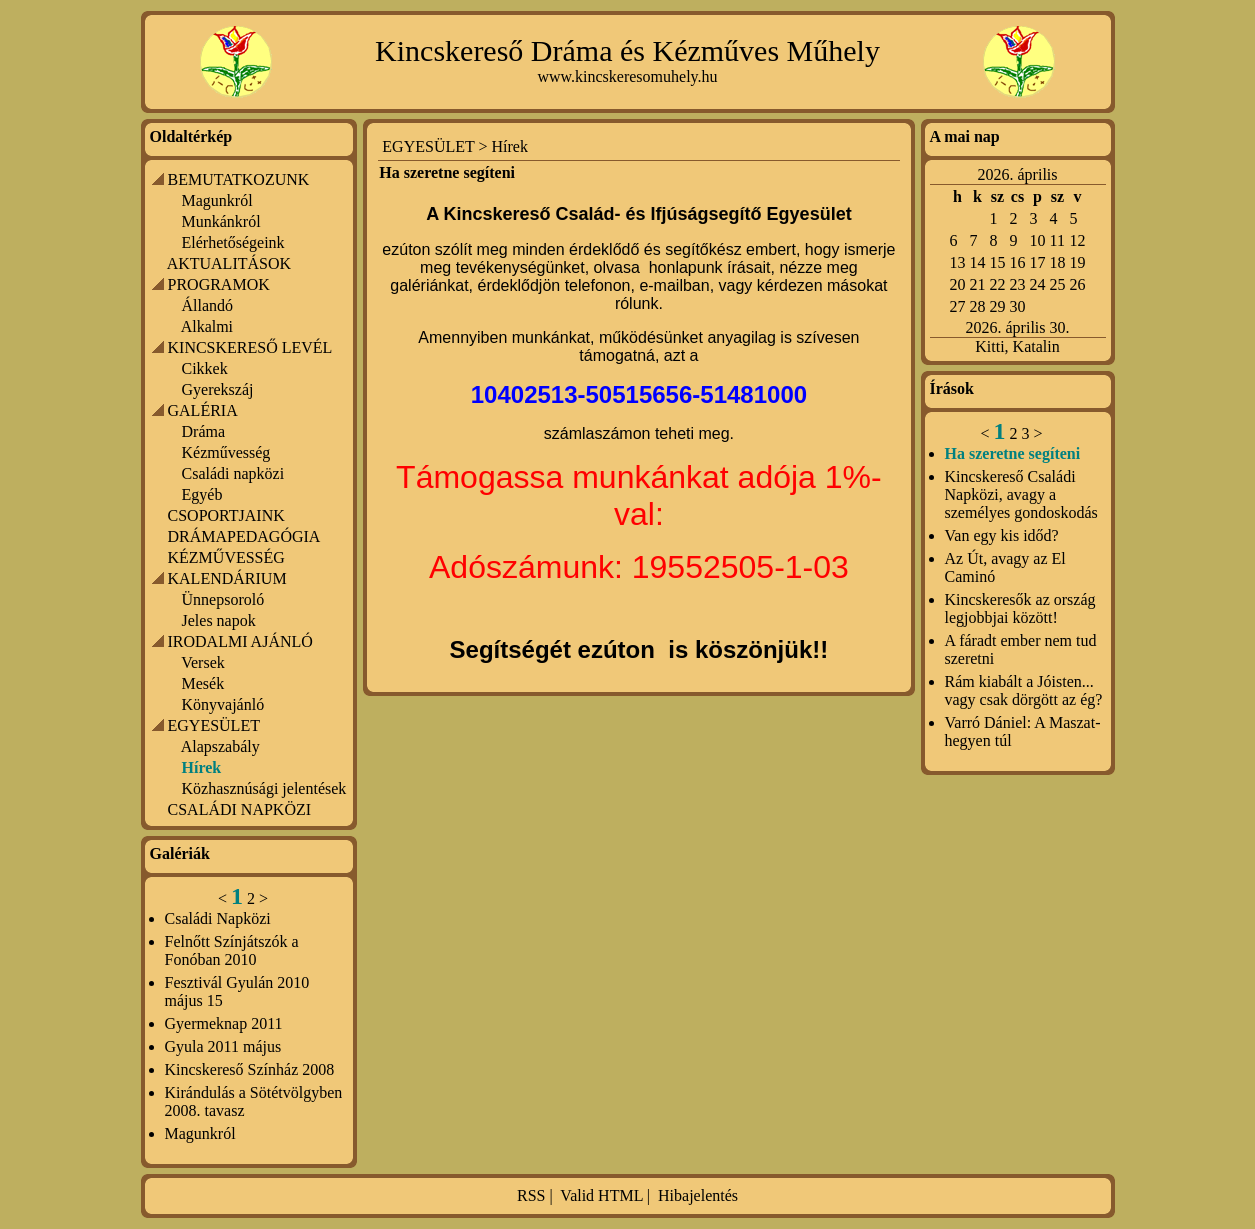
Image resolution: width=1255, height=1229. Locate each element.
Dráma (204, 431)
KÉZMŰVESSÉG (226, 557)
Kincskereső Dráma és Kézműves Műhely (627, 50)
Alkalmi (207, 326)
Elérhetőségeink (233, 242)
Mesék (203, 683)
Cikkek (205, 368)
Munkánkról (221, 221)
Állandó (208, 305)
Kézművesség (226, 452)
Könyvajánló (223, 704)
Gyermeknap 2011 (224, 1023)
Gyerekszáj (218, 389)
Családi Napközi (218, 918)
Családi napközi (233, 473)
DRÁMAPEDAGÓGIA (244, 536)
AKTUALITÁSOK (229, 263)
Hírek (510, 146)
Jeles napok (219, 620)
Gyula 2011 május (223, 1046)
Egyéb (202, 494)
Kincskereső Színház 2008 (250, 1069)
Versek (203, 662)
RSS (531, 1195)
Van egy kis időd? (1002, 535)
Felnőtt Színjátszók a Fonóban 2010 (232, 950)
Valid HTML (601, 1195)
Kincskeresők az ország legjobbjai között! (1020, 608)
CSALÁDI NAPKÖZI (240, 809)
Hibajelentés (698, 1195)
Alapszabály (220, 746)
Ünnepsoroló (223, 599)
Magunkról (217, 200)
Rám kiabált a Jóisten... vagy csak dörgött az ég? (1024, 690)
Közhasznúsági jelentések (264, 788)
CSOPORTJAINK (226, 515)
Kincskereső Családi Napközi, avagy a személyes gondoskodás (1021, 494)
